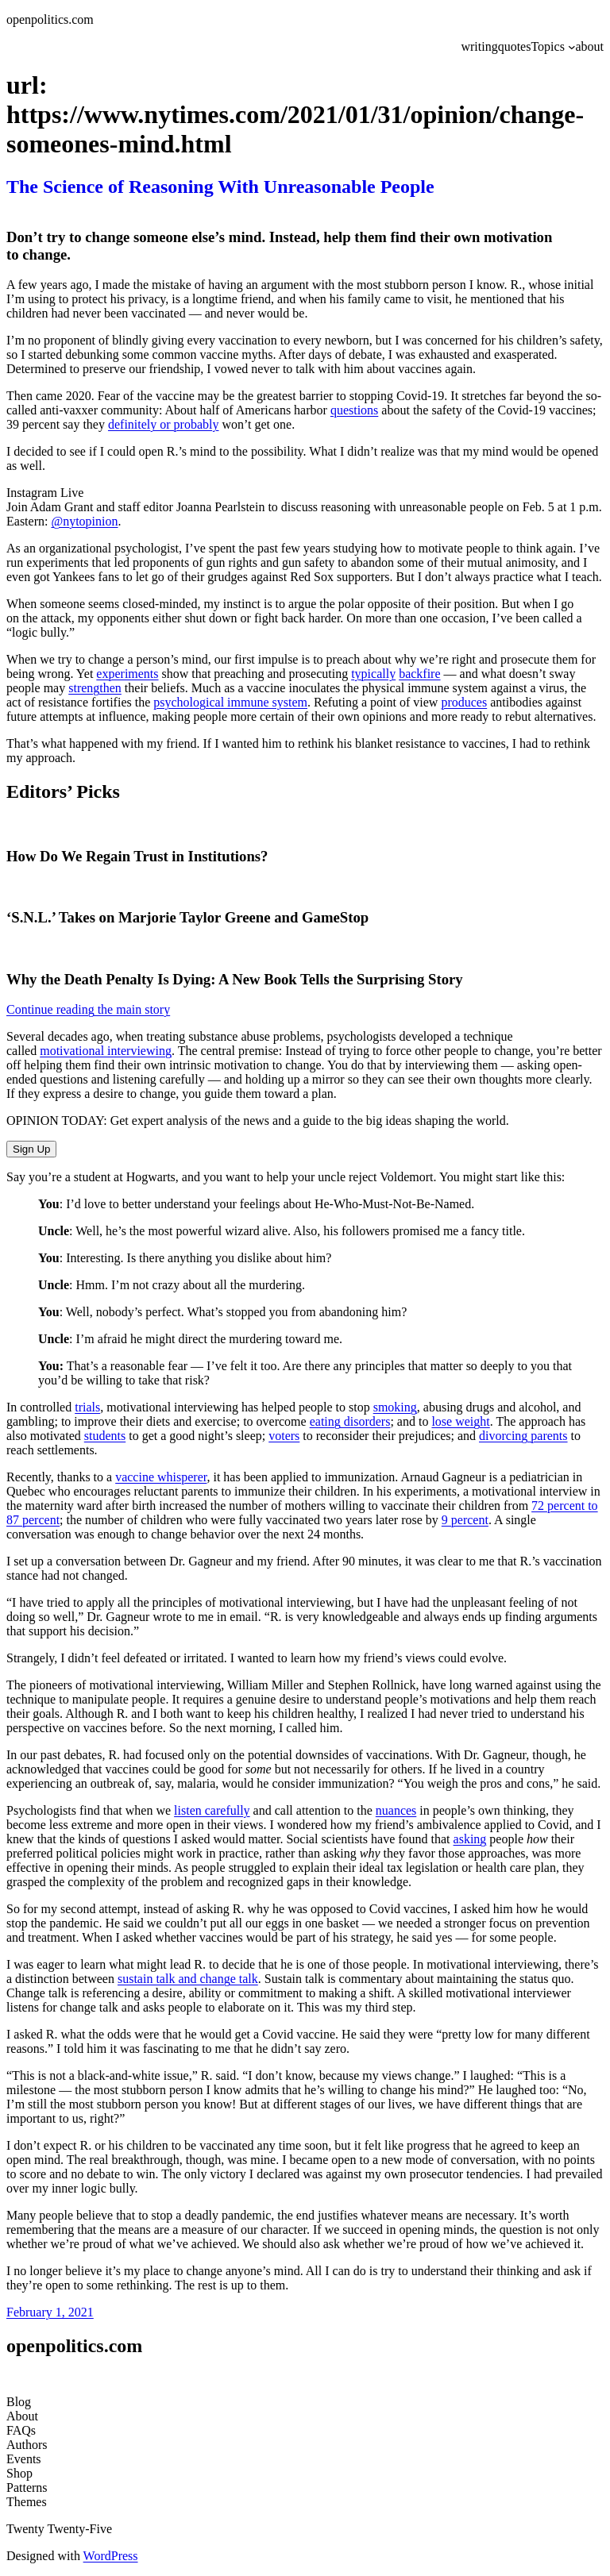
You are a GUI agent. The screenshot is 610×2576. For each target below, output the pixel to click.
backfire (419, 673)
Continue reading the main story (88, 1009)
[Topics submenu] (572, 47)
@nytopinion (84, 521)
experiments (127, 673)
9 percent (465, 1520)
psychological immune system (230, 702)
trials (87, 1407)
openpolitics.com (50, 19)
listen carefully (212, 1810)
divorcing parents (523, 1435)
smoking (395, 1407)
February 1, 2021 (50, 2312)
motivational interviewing (106, 1050)
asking (470, 1839)
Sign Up (31, 1149)
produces (464, 702)
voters (283, 1435)
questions (354, 410)
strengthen (95, 688)
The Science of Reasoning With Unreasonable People (220, 186)
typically (373, 673)
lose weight (460, 1421)
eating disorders (350, 1421)
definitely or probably (163, 424)
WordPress (110, 2556)
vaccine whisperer (161, 1477)
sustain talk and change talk (188, 1978)
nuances (396, 1810)
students (104, 1435)
